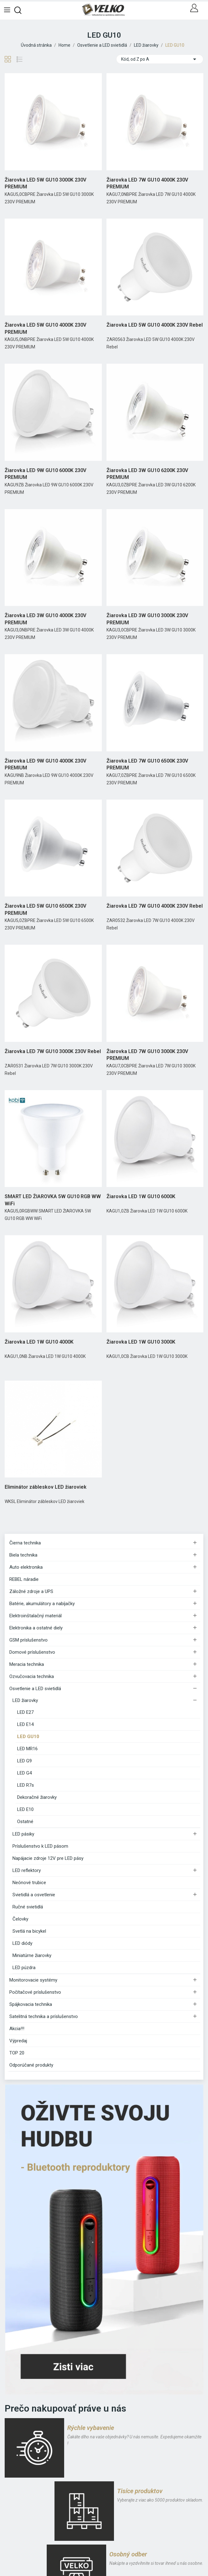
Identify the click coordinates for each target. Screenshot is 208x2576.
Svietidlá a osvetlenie (33, 1895)
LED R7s (25, 1785)
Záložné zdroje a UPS (31, 1591)
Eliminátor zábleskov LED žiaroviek (46, 1487)
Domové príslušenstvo (32, 1652)
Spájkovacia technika (30, 2004)
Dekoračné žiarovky (37, 1797)
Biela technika (23, 1555)
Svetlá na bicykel (29, 1931)
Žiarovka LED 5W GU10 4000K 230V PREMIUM (45, 328)
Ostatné (25, 1821)
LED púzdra (23, 1967)
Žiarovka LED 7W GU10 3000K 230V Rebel (53, 1051)
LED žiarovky (25, 1700)
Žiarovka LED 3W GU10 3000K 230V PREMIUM (147, 618)
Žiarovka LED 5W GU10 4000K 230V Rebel (154, 325)
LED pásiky (23, 1834)
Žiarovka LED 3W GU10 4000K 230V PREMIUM (45, 618)
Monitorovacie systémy (33, 1980)
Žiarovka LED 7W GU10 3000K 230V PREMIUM (147, 1054)
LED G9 (24, 1761)
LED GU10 (28, 1736)
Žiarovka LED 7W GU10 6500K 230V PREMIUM (147, 764)
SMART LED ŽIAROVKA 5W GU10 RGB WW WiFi (53, 1199)
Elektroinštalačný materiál (35, 1616)
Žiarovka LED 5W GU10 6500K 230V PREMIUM (45, 909)
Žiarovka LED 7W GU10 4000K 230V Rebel (154, 906)
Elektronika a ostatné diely (36, 1628)
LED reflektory (26, 1870)
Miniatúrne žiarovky (31, 1955)
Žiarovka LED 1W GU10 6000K (140, 1196)
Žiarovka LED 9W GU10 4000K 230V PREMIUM (45, 764)
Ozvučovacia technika (31, 1676)
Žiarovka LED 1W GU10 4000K (39, 1342)
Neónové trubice (29, 1882)
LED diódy (22, 1943)
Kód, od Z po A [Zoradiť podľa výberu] (159, 59)
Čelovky (20, 1919)
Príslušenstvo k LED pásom (40, 1846)
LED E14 (25, 1724)
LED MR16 (27, 1748)
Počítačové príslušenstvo (35, 1992)
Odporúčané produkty (31, 2065)
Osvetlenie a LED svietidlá (35, 1688)
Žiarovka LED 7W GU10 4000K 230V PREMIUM (147, 183)
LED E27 (25, 1712)
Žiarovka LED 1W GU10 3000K (140, 1342)
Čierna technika (25, 1543)
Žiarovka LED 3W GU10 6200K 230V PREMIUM (147, 473)
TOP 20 (16, 2053)
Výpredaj (18, 2041)
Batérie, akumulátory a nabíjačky (42, 1603)
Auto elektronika (26, 1567)
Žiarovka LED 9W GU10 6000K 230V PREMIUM (45, 473)
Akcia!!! (16, 2028)
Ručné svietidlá (27, 1907)
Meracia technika (26, 1664)
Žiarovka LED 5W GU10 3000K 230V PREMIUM (45, 183)
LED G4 (24, 1773)
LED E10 (25, 1809)
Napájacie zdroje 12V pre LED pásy (47, 1858)
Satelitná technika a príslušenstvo (43, 2016)
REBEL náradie (24, 1579)
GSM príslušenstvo (28, 1640)
